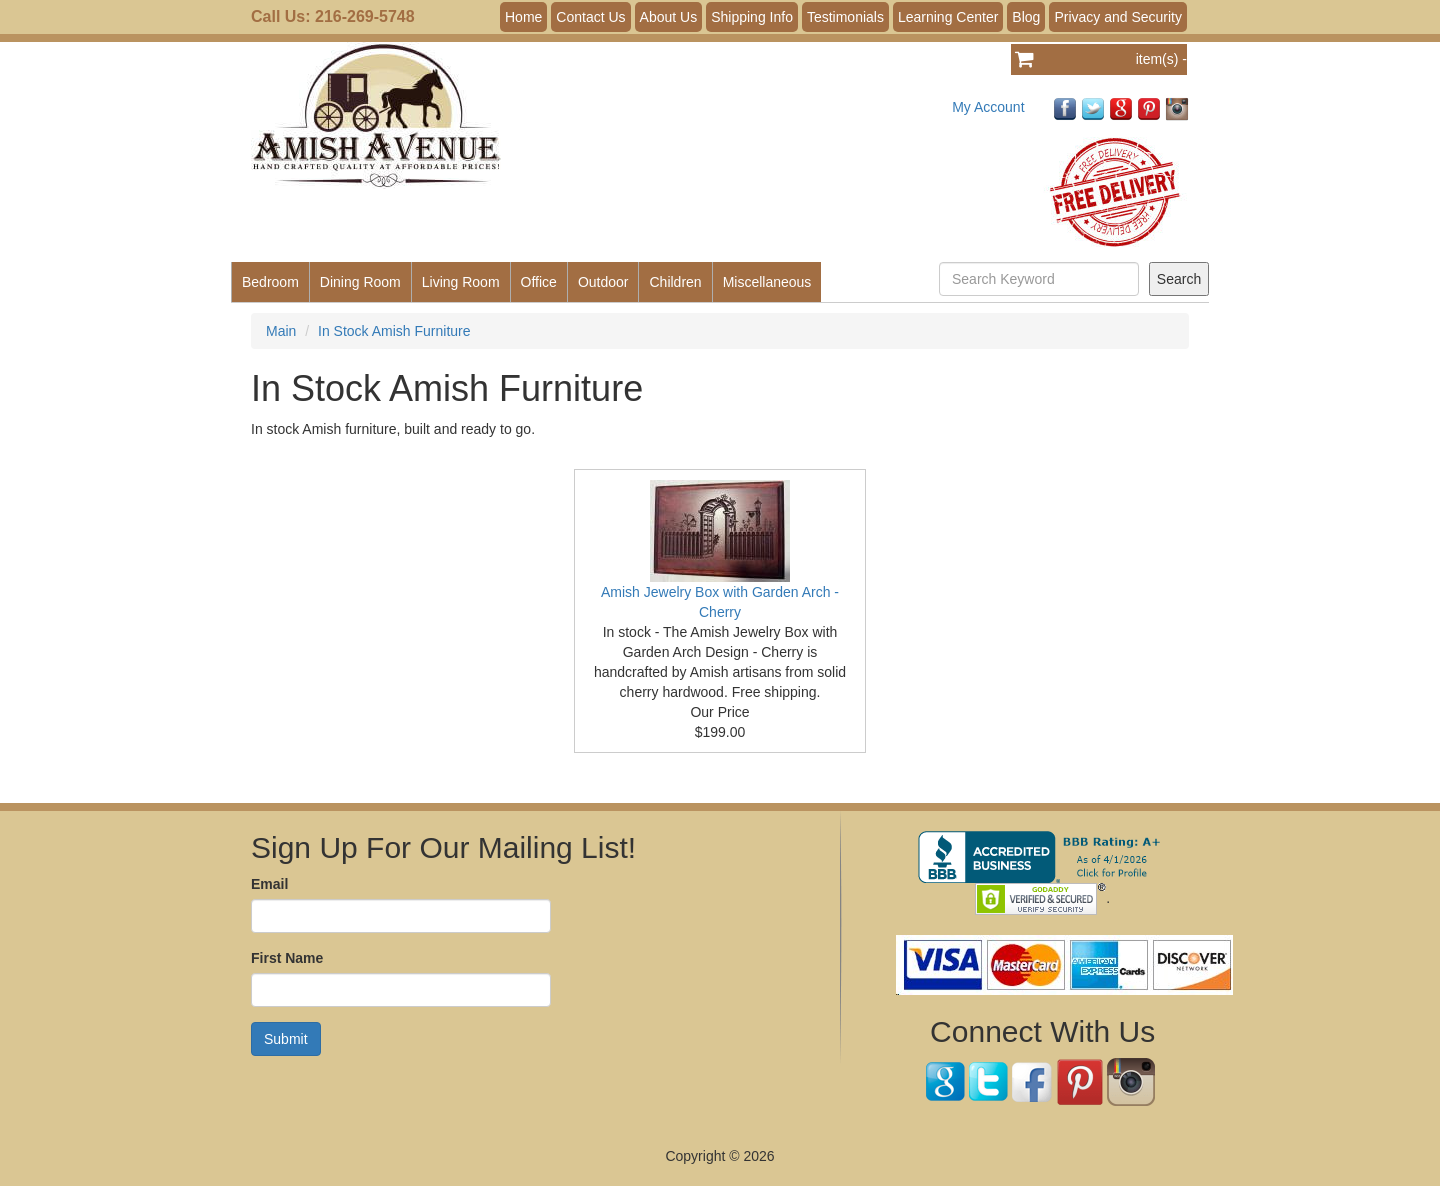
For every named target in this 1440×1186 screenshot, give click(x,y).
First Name (287, 958)
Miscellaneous (767, 282)
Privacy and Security (1118, 17)
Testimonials (845, 17)
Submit (286, 1039)
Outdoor (603, 282)
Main (281, 331)
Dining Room (360, 282)
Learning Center (948, 17)
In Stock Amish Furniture (394, 331)
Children (675, 282)
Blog (1026, 17)
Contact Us (590, 17)
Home (523, 17)
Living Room (461, 282)
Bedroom (270, 282)
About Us (669, 17)
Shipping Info (752, 17)
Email (269, 884)
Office (539, 282)
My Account (988, 107)
